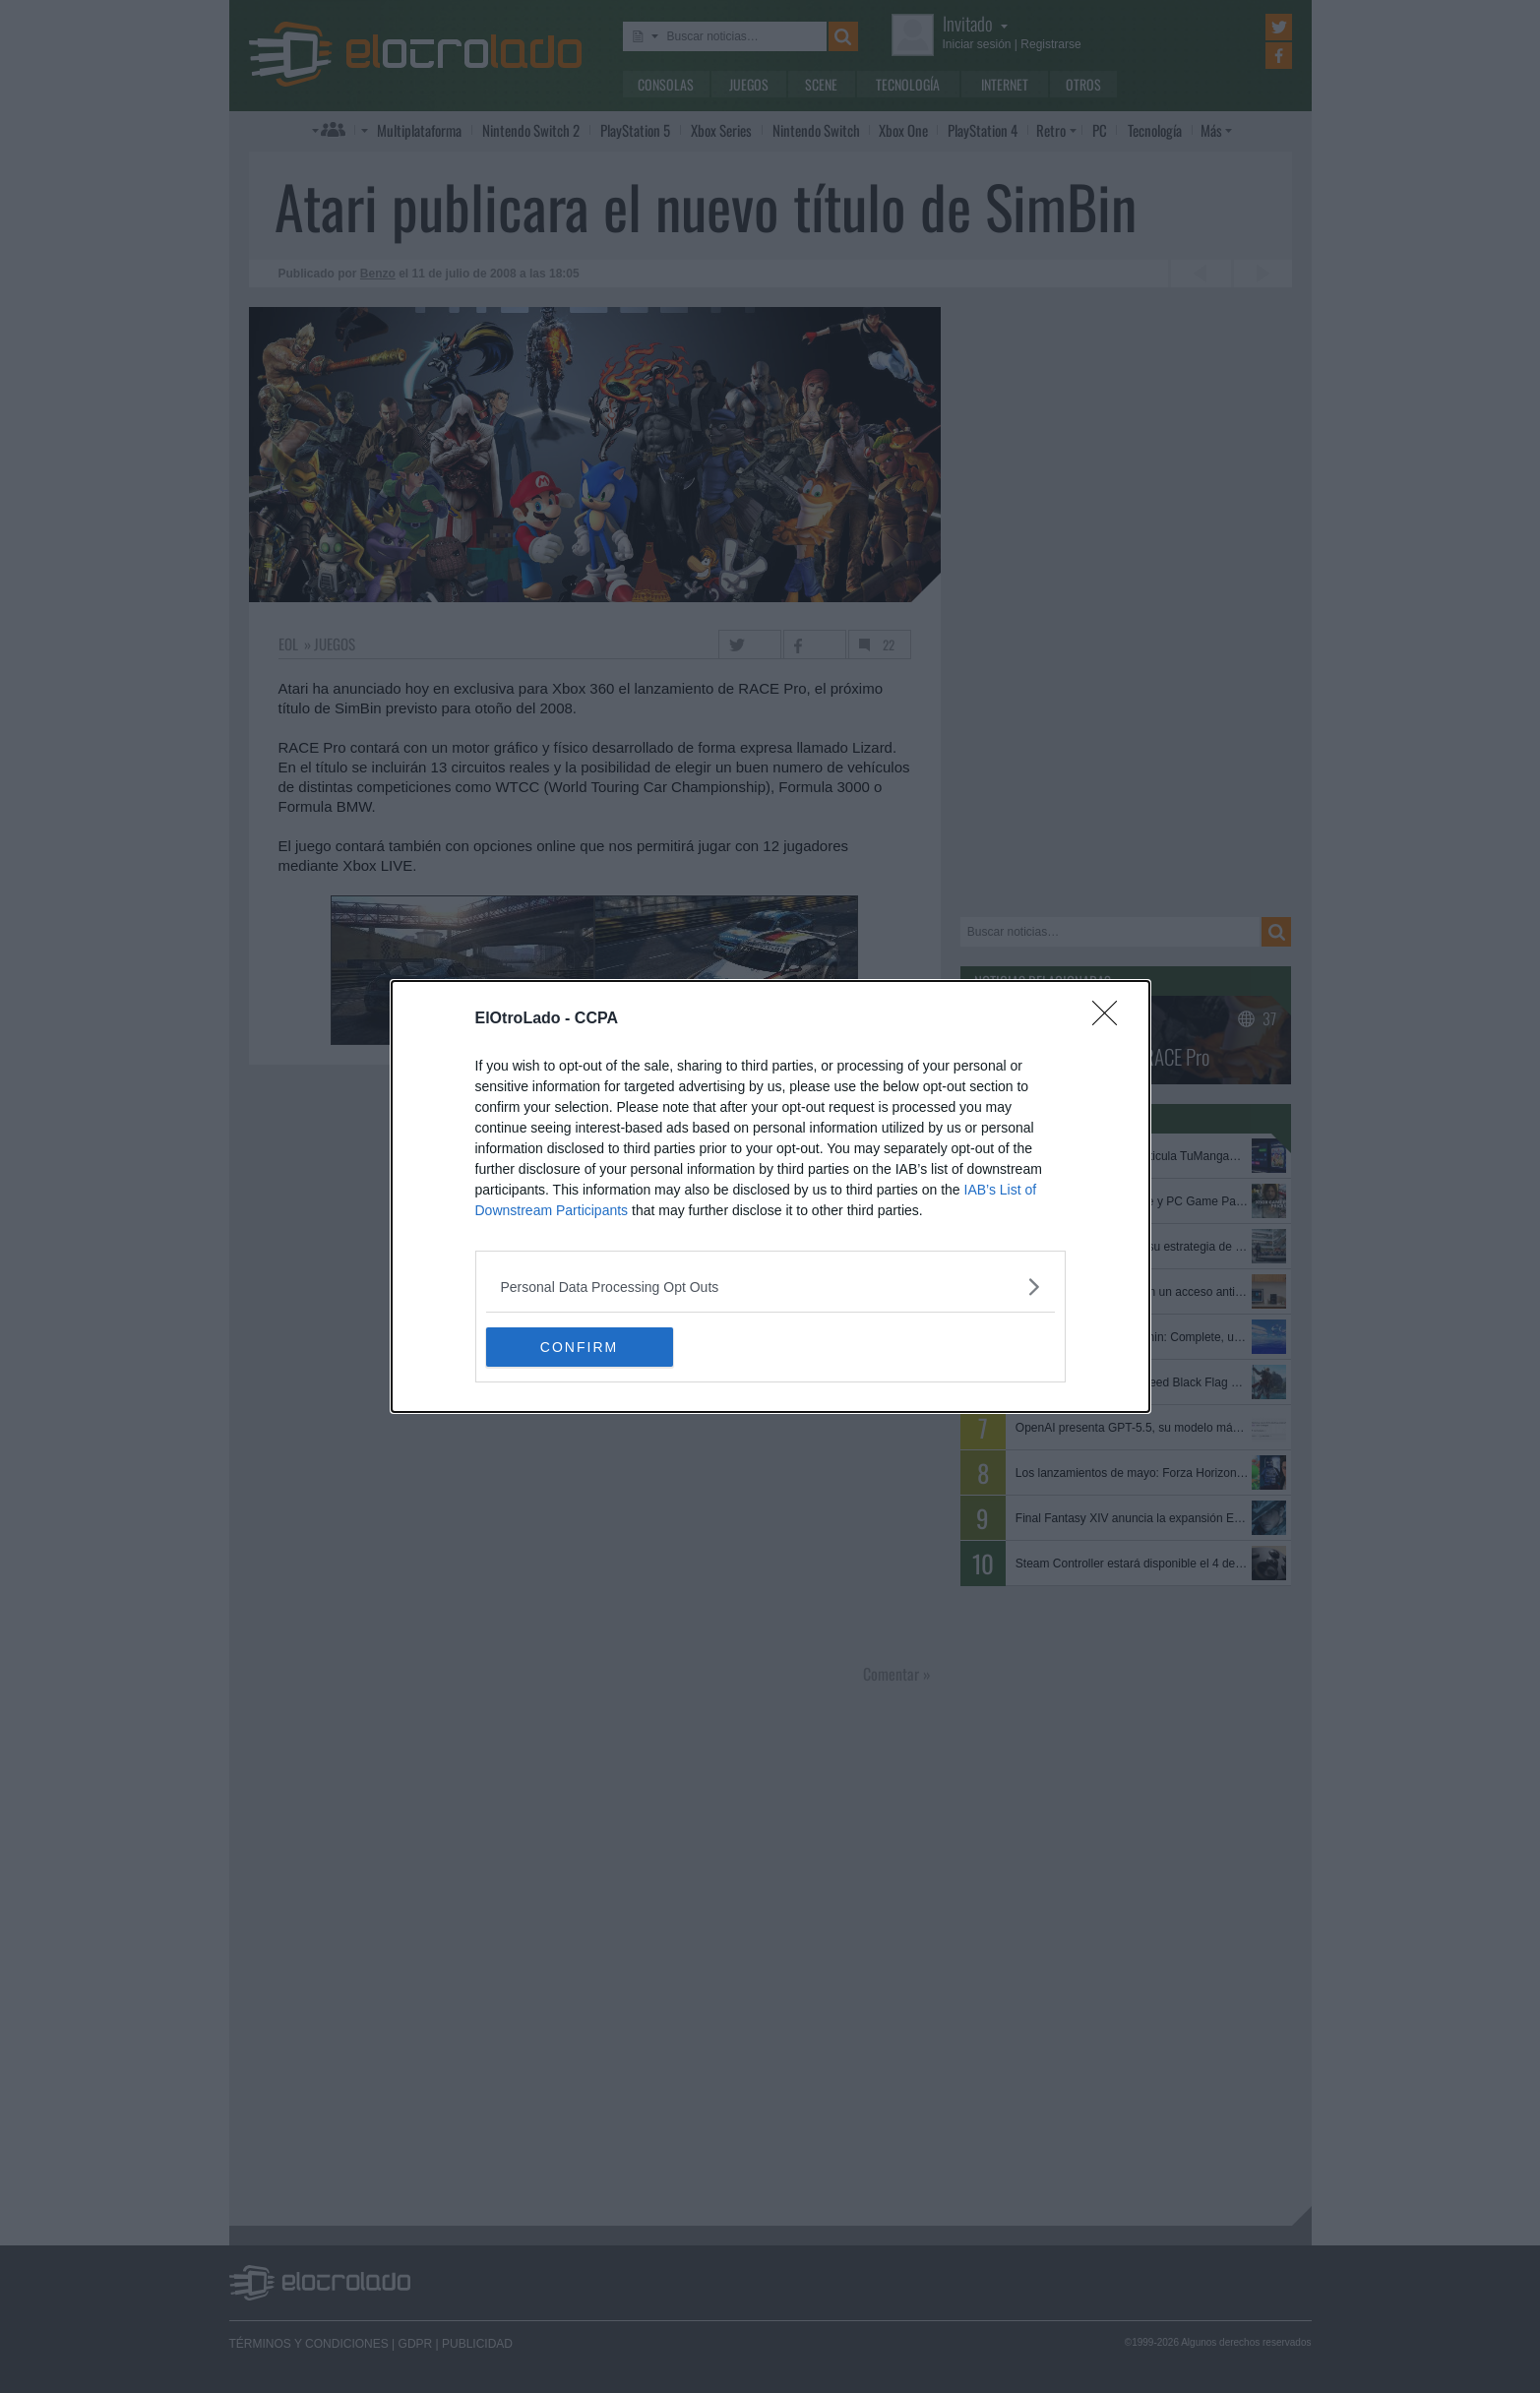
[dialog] (770, 1196)
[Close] (1111, 1019)
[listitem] (770, 1286)
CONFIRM (579, 1346)
